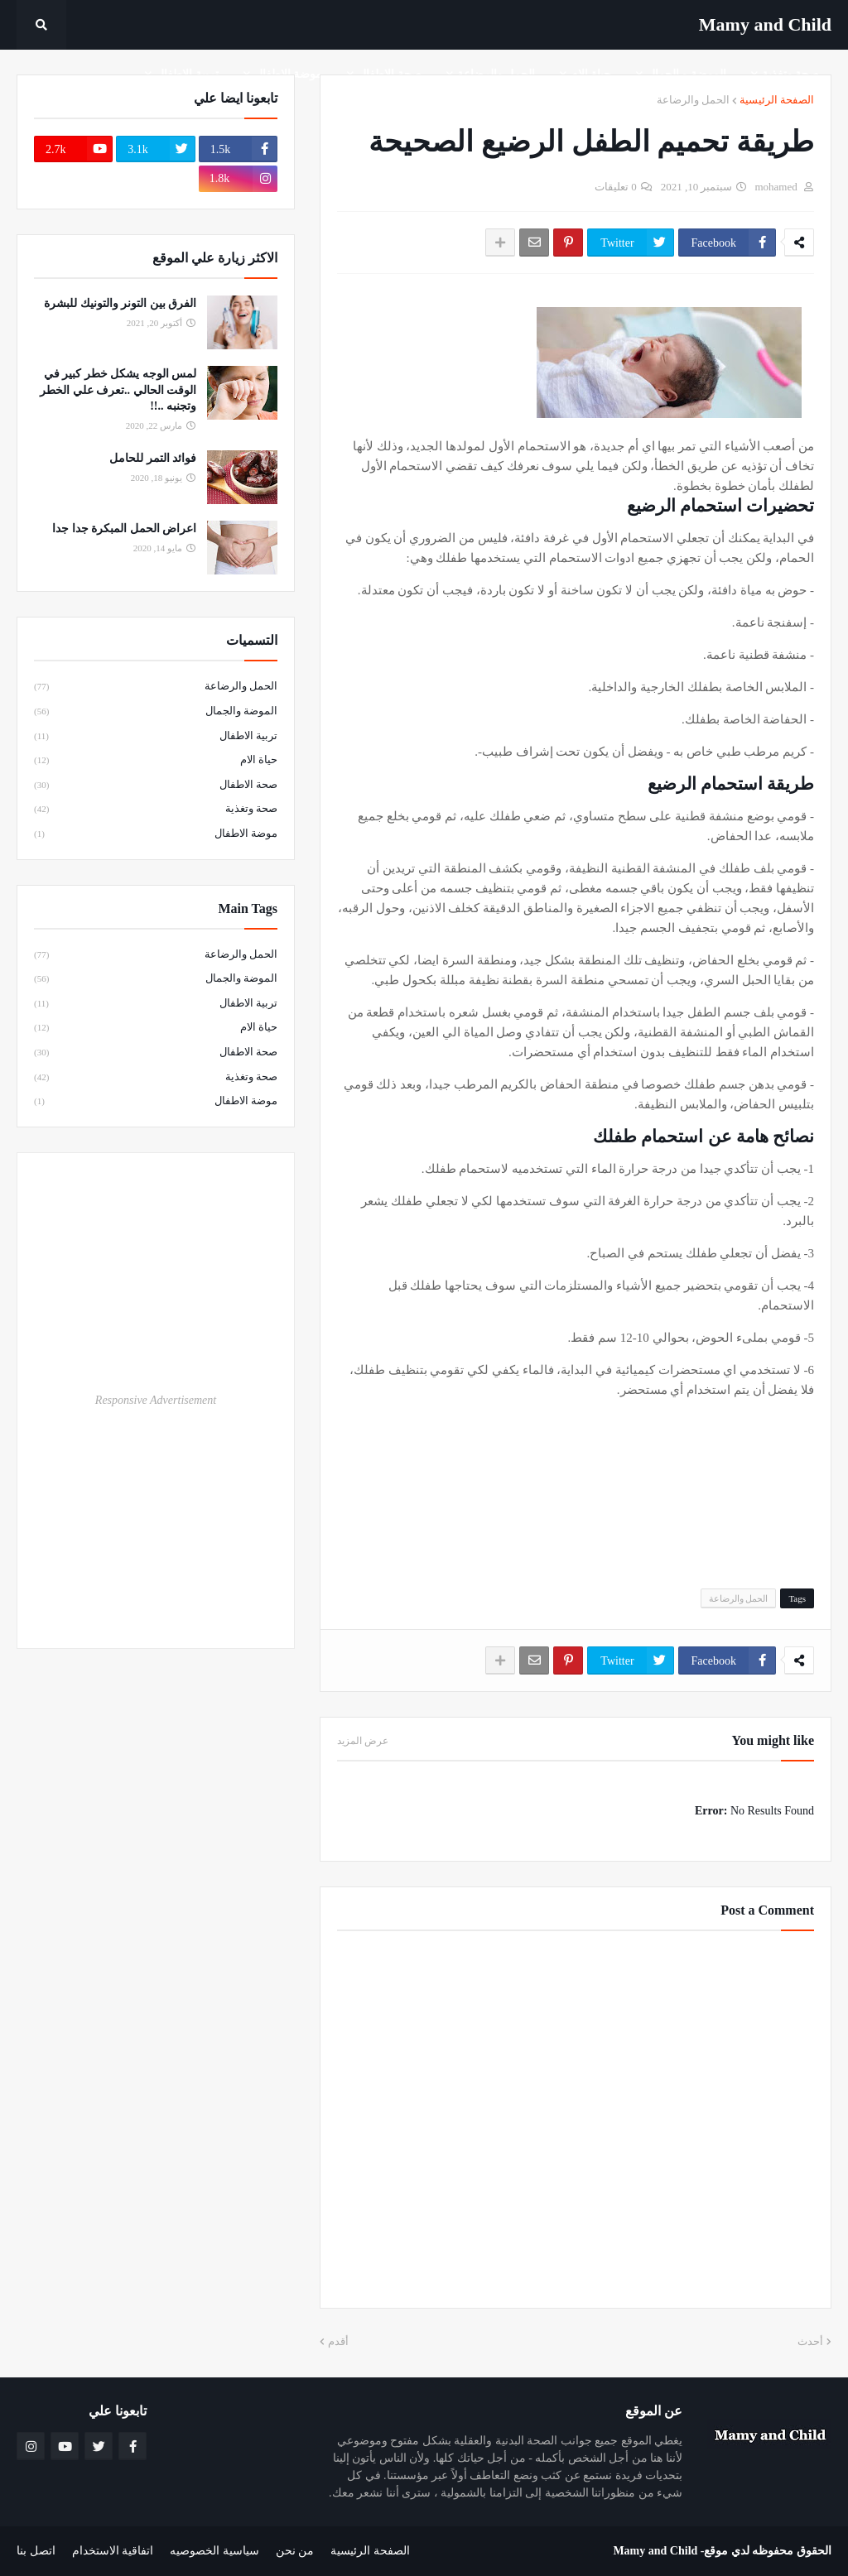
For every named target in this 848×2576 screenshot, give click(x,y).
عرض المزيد (362, 1741)
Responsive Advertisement (155, 1400)
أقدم (338, 2341)
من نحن (295, 2551)
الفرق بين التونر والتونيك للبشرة (120, 303)
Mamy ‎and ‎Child (765, 24)
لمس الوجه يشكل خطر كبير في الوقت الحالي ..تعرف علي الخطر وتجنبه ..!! (118, 390)
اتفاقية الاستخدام (113, 2551)
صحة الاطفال (155, 785)
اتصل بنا (36, 2551)
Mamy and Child (655, 2551)
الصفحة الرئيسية (777, 100)
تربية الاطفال (155, 736)
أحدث (810, 2341)
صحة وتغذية (155, 809)
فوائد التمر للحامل (152, 458)
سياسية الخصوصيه (214, 2551)
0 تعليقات (616, 186)
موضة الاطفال (155, 834)
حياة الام (155, 760)
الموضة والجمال (155, 712)
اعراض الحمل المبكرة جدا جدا (124, 528)
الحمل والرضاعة (693, 100)
